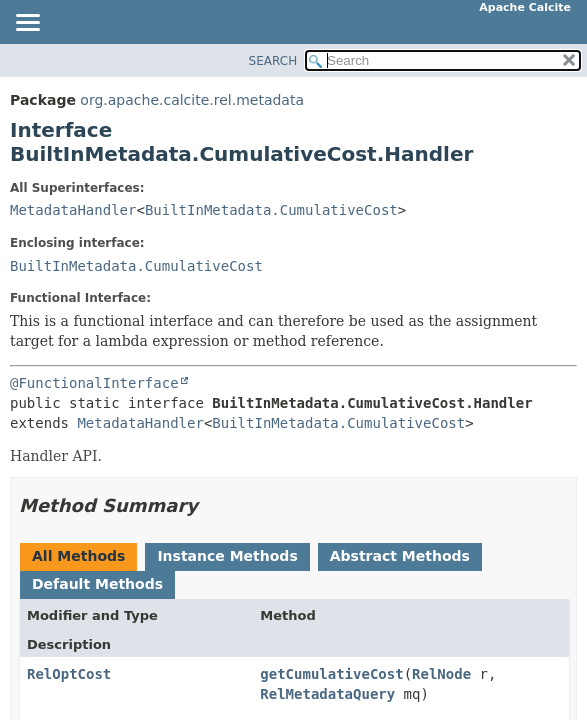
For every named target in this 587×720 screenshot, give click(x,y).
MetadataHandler (73, 210)
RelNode (441, 674)
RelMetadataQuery (327, 694)
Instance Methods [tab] (227, 556)
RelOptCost (69, 674)
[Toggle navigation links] (27, 24)
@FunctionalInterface (94, 383)
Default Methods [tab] (97, 584)
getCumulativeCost (331, 674)
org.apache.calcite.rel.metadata (192, 100)
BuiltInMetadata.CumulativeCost (271, 210)
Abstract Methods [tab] (400, 556)
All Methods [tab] (78, 556)
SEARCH (273, 61)
